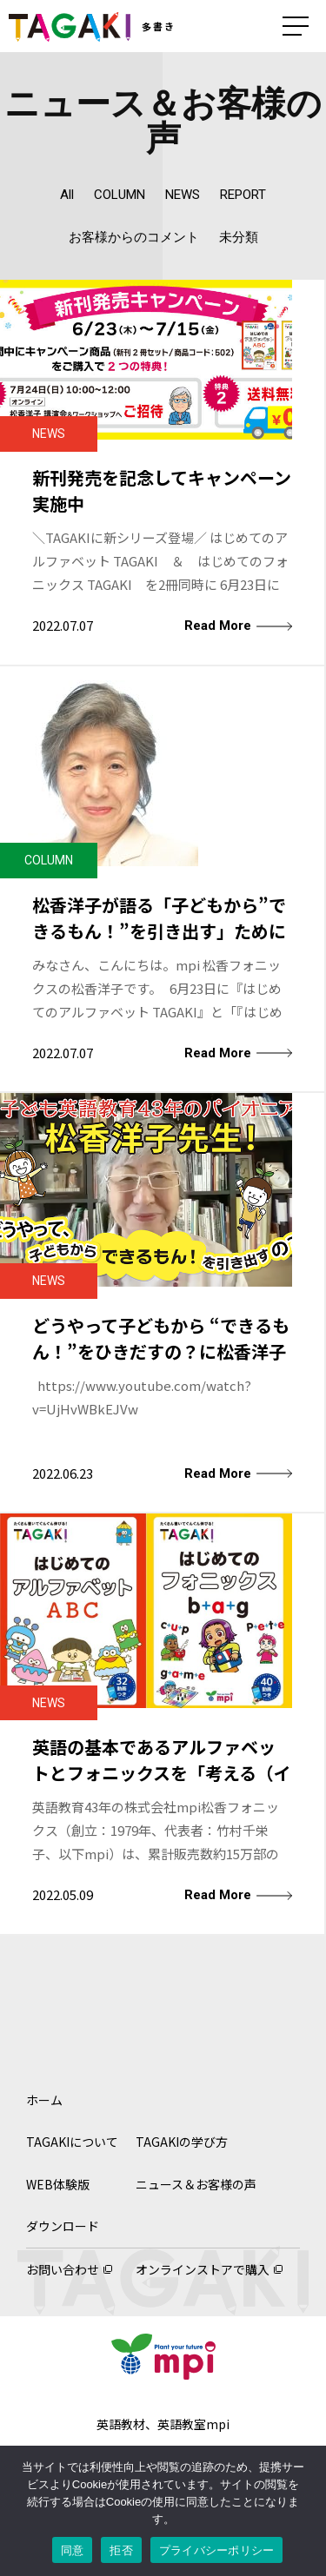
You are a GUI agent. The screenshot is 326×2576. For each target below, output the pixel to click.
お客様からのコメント (134, 237)
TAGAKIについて (72, 2141)
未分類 (238, 237)
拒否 (121, 2550)
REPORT (243, 194)
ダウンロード (62, 2226)
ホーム (44, 2100)
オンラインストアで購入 (202, 2269)
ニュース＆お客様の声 (196, 2184)
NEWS (182, 194)
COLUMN (119, 194)
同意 (72, 2550)
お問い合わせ (62, 2269)
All (67, 194)
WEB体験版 (58, 2184)
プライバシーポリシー (217, 2550)
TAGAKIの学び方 (182, 2141)
